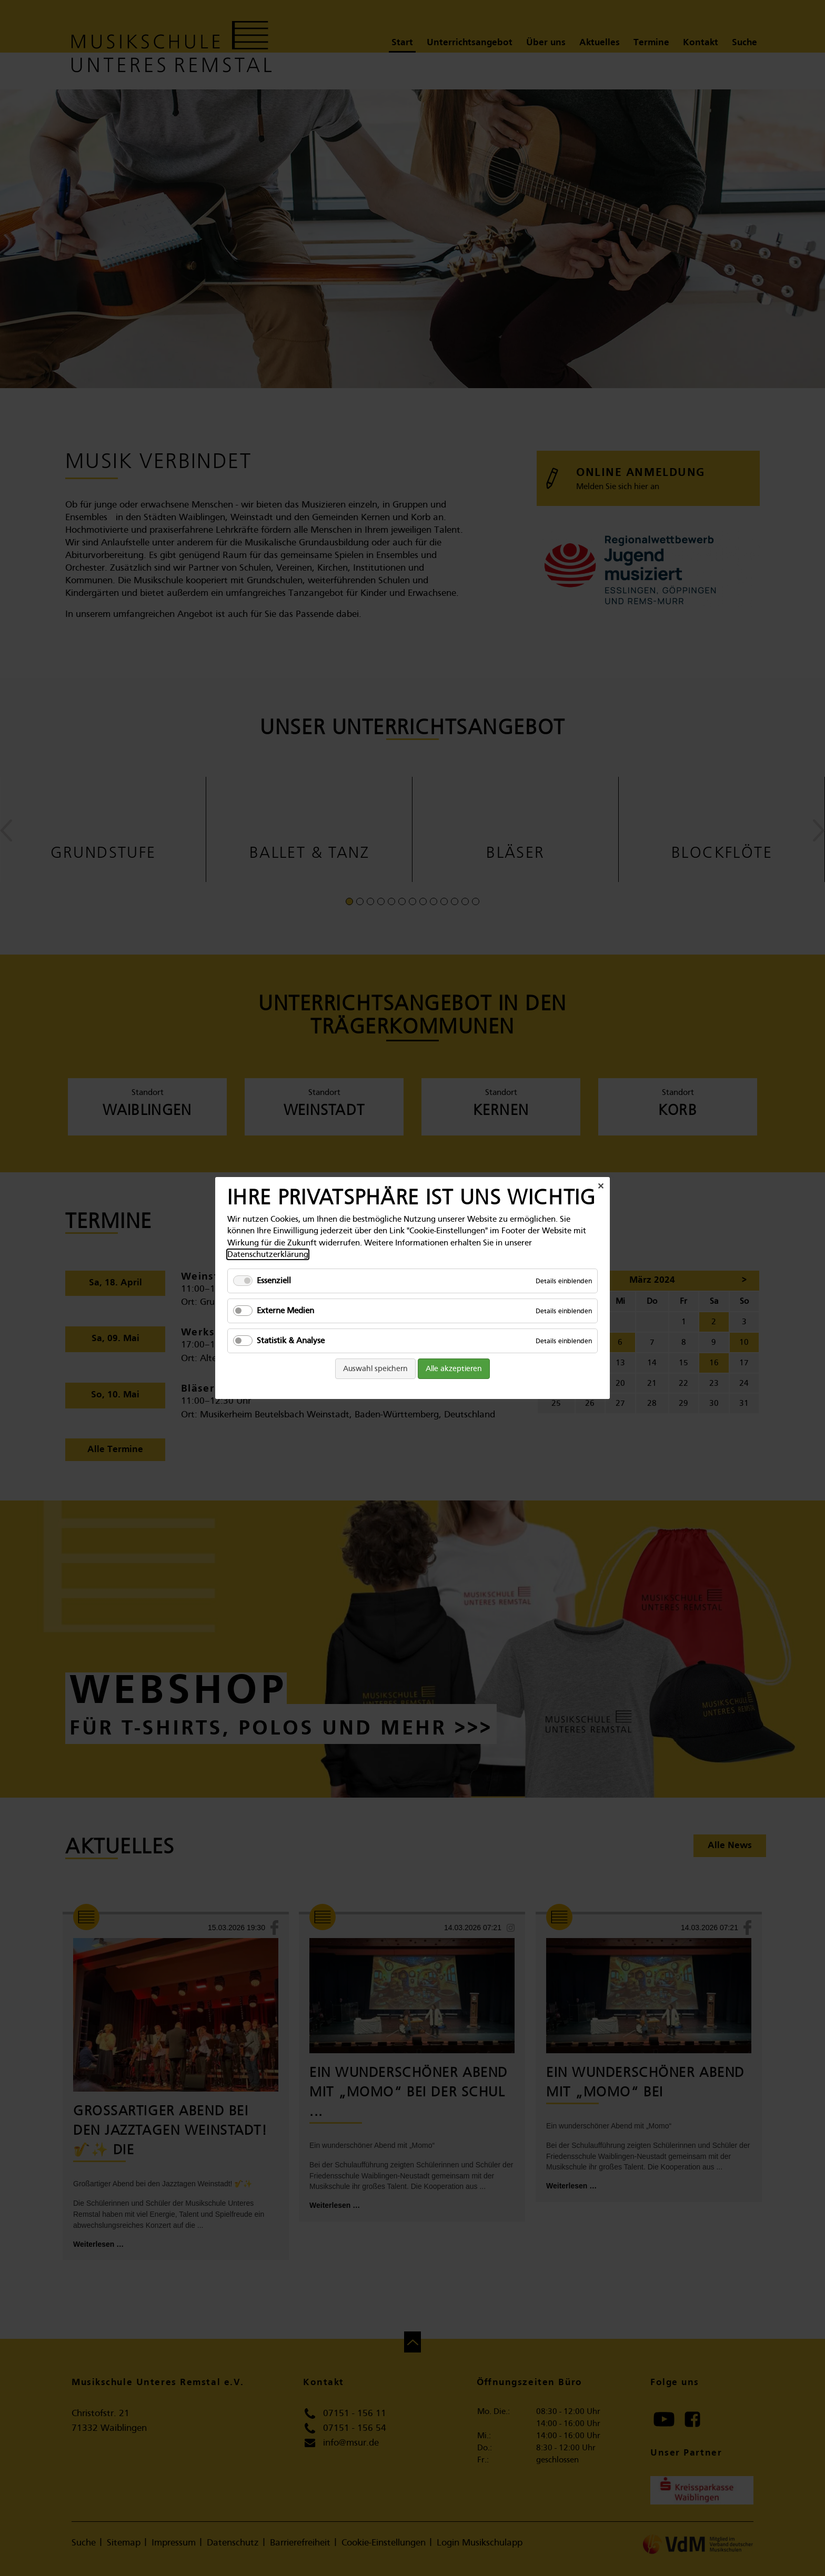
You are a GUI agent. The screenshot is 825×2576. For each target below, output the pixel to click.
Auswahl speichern (375, 1368)
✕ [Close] (600, 1186)
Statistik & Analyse (291, 1340)
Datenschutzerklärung (267, 1254)
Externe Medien (285, 1310)
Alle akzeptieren (454, 1368)
